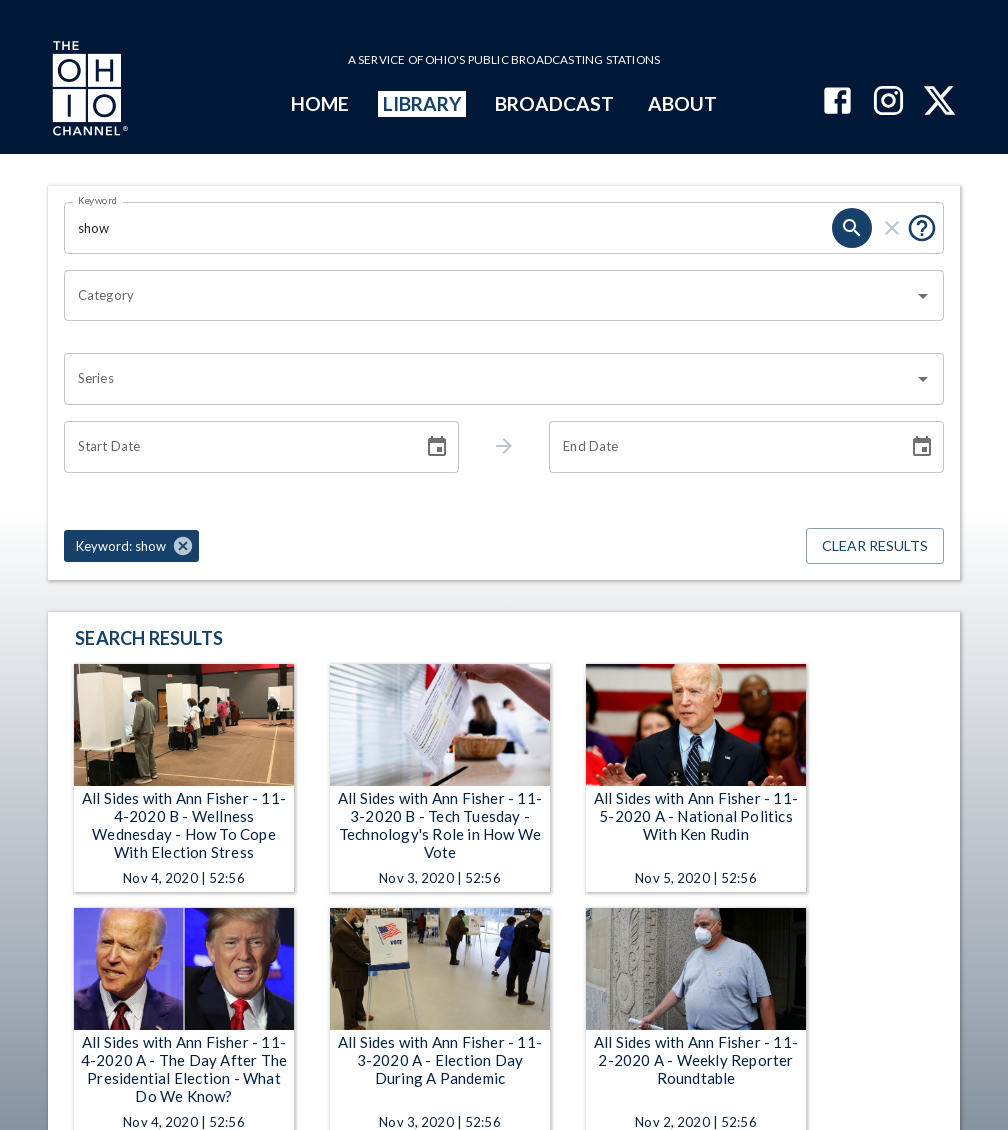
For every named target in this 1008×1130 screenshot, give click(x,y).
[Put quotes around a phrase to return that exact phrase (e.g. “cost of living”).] (922, 228)
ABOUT (682, 103)
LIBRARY (422, 103)
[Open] (923, 296)
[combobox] (489, 296)
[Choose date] (437, 447)
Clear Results (875, 546)
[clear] (892, 228)
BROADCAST (555, 103)
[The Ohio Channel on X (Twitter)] (939, 102)
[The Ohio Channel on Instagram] (888, 102)
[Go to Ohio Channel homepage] (88, 91)
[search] (852, 228)
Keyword (98, 200)
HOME (320, 103)
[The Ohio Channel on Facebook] (837, 102)
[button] (131, 546)
